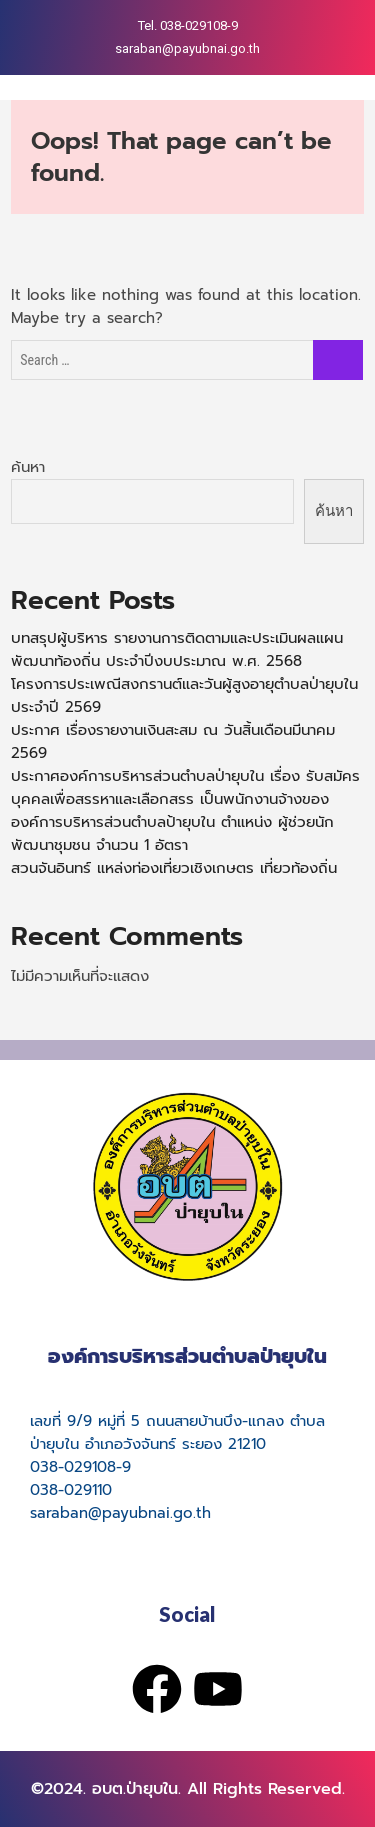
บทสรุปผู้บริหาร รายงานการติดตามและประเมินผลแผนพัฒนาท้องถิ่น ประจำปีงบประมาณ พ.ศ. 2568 (177, 649)
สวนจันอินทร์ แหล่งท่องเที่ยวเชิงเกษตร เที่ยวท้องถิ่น (174, 868)
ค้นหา (28, 467)
